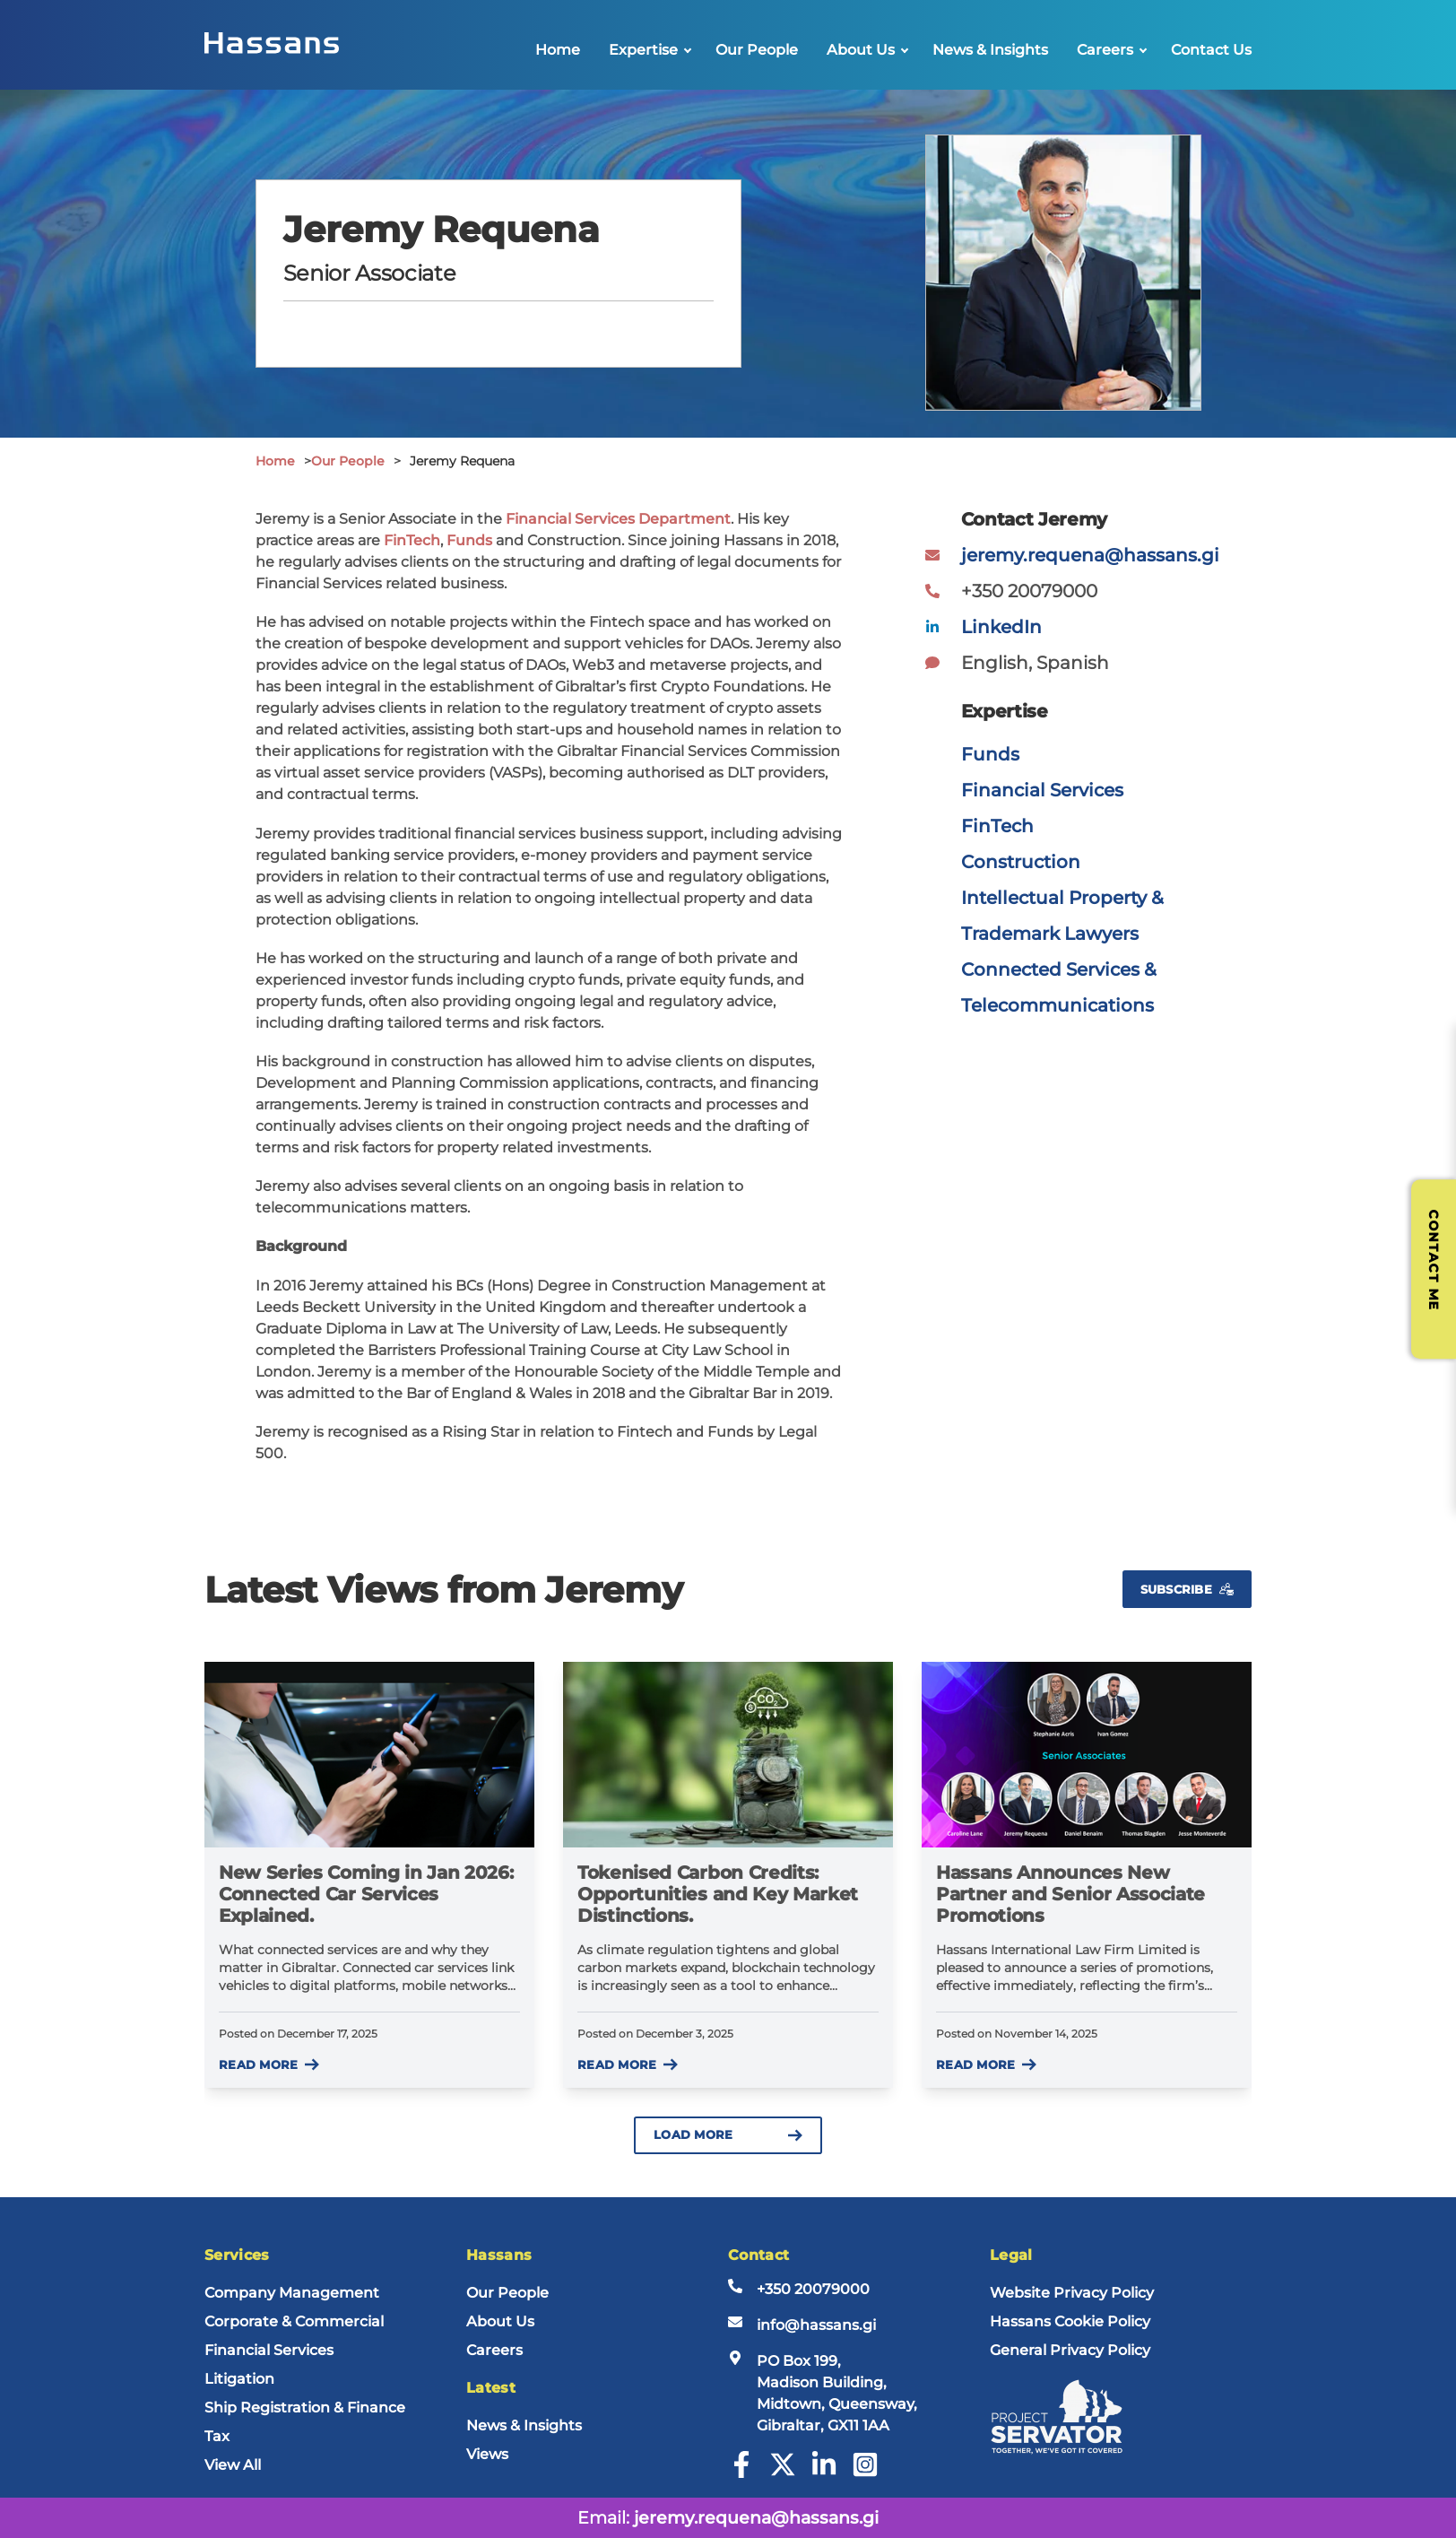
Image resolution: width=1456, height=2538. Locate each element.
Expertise (643, 49)
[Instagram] (865, 2473)
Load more (728, 2135)
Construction (1020, 862)
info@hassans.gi (816, 2325)
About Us (861, 49)
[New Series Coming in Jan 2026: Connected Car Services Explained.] (369, 1754)
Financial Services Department (618, 518)
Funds (469, 540)
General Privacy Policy (1070, 2350)
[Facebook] (741, 2473)
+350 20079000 (813, 2289)
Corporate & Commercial (294, 2321)
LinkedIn (1001, 627)
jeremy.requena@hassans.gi (1090, 555)
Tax (217, 2436)
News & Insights (990, 49)
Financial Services (1042, 790)
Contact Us (1211, 49)
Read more (269, 2065)
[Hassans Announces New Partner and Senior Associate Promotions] (1087, 1754)
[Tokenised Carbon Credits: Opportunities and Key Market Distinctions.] (728, 1754)
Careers (1105, 49)
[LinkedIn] (823, 2473)
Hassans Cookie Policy (1070, 2321)
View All (232, 2464)
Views (487, 2454)
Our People (756, 49)
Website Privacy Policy (1072, 2292)
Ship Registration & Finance (304, 2407)
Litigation (239, 2378)
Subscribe (1187, 1589)
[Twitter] (782, 2473)
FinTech (412, 540)
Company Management (291, 2292)
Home (557, 49)
